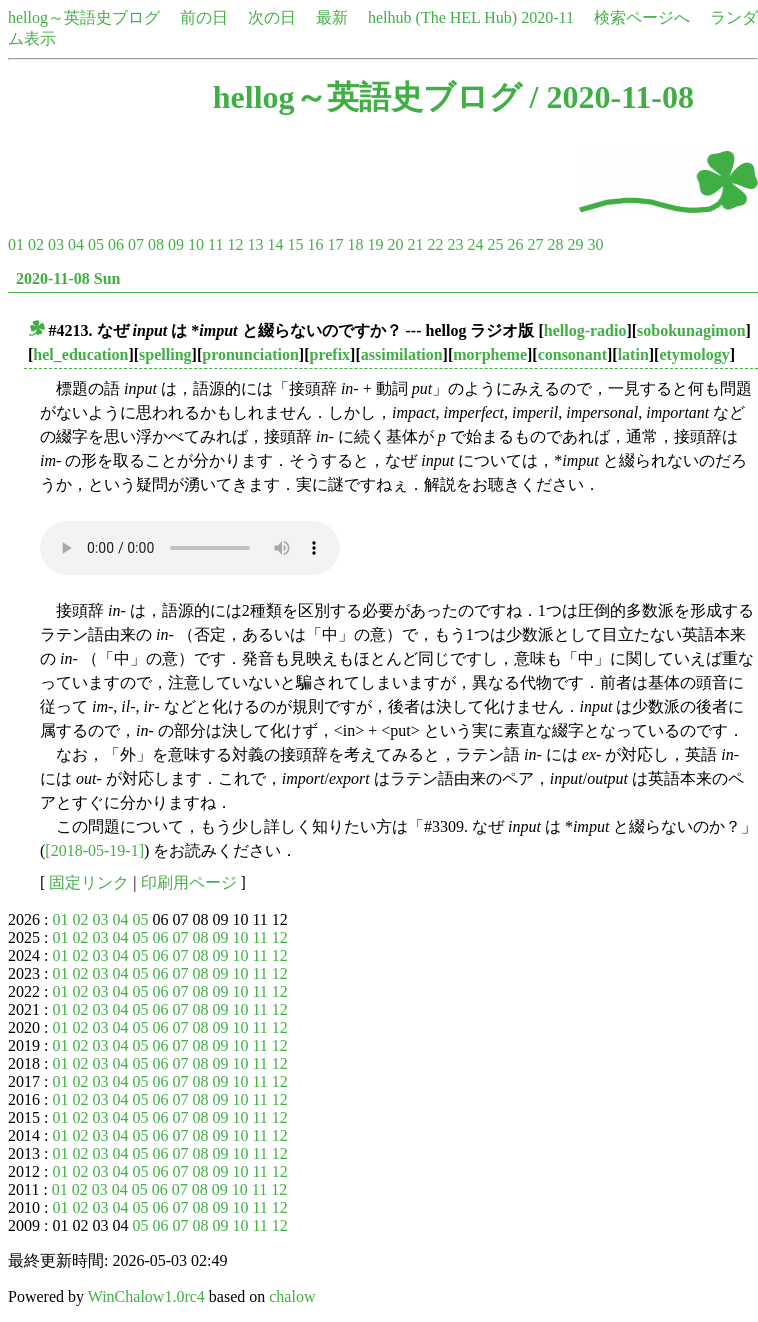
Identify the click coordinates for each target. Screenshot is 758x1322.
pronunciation (250, 354)
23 (455, 244)
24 (475, 244)
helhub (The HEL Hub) (442, 17)
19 (375, 244)
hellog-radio (585, 330)
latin (633, 354)
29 (575, 244)
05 (96, 244)
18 (355, 244)
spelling (165, 354)
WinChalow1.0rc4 (146, 1296)
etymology (694, 354)
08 (156, 244)
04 (76, 244)
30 (595, 244)
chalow (292, 1296)
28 (555, 244)
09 (176, 244)
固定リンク (89, 882)
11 (215, 244)
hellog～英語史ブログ (84, 17)
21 (415, 244)
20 (395, 244)
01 (16, 244)
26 (515, 244)
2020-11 (547, 17)
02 (36, 244)
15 (295, 244)
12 (235, 244)
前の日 (204, 17)
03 (56, 244)
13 (255, 244)
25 (495, 244)
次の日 (272, 17)
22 (435, 244)
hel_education (80, 354)
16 (315, 244)
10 (196, 244)
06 (116, 244)
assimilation (402, 354)
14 (275, 244)
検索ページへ (642, 17)
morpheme (490, 354)
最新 (332, 17)
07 (136, 244)
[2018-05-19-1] (94, 850)
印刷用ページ (189, 882)
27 (535, 244)
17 (335, 244)
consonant (572, 354)
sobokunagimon (691, 330)
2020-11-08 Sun (68, 278)
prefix (330, 354)
